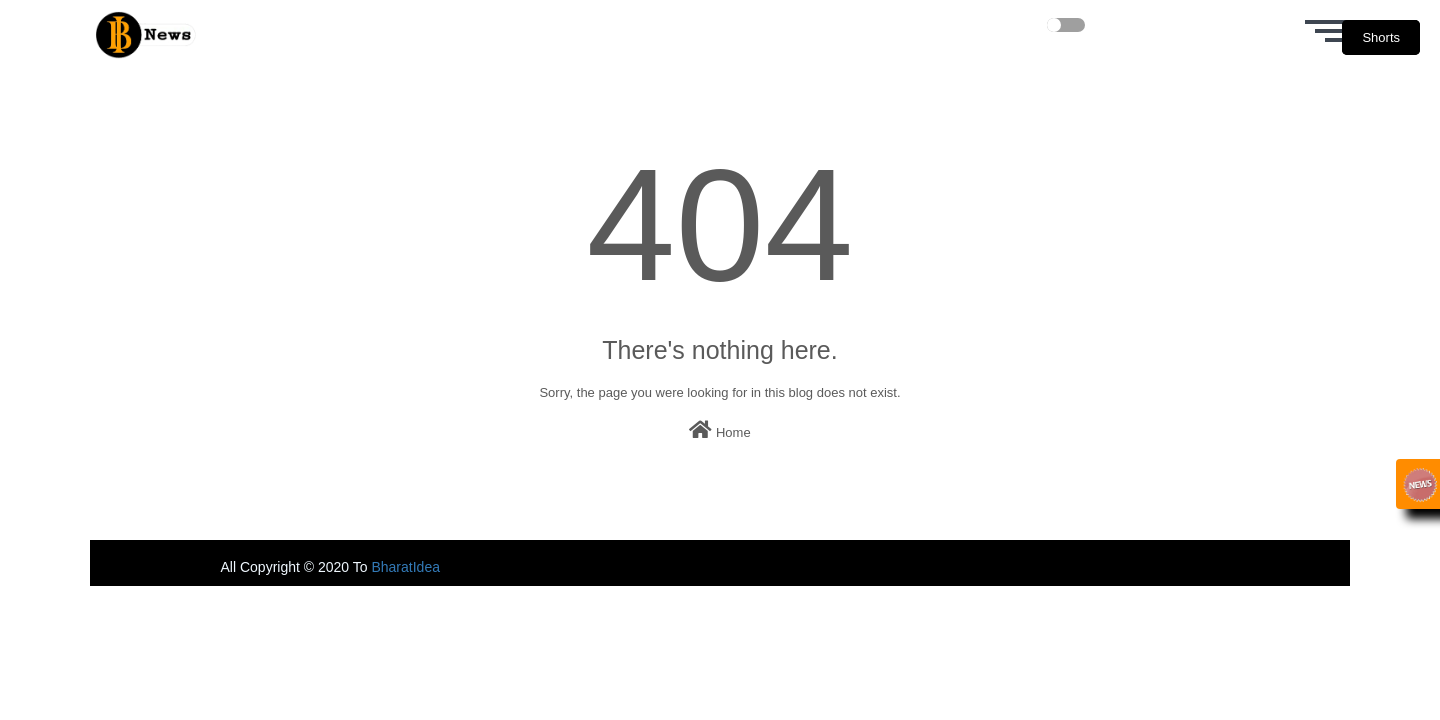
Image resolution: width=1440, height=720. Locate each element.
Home (719, 430)
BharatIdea (405, 567)
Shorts (1381, 37)
